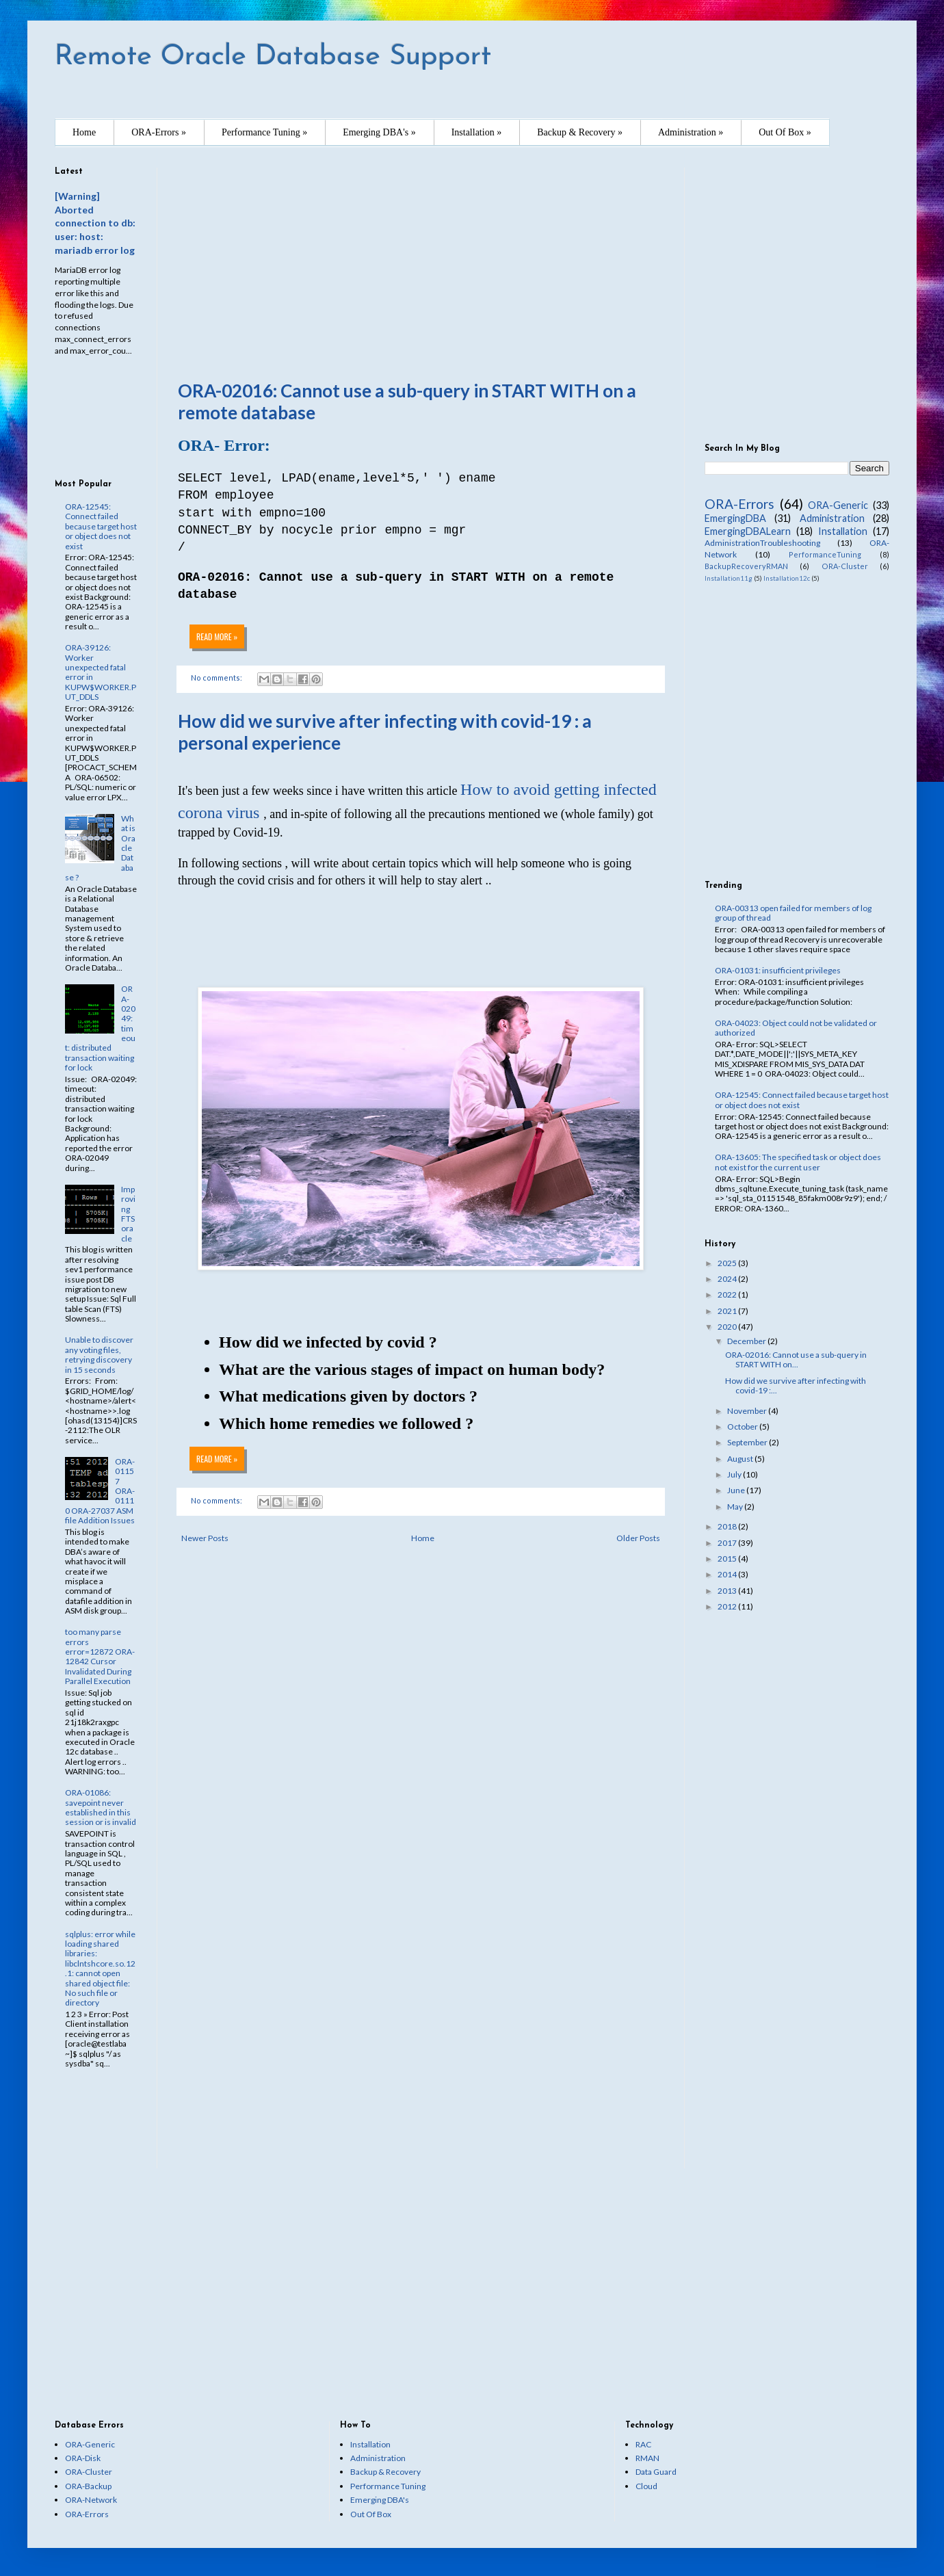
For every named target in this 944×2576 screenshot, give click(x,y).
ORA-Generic (838, 505)
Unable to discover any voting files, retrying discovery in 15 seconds (99, 1354)
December (747, 1341)
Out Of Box (370, 2514)
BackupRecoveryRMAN (746, 566)
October (743, 1426)
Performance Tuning (387, 2486)
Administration (832, 518)
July (735, 1474)
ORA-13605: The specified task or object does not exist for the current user (798, 1162)
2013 (728, 1591)
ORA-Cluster (845, 566)
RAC (643, 2444)
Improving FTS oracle (128, 1214)
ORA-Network (91, 2500)
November (747, 1411)
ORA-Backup (88, 2486)
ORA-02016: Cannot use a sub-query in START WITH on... (796, 1359)
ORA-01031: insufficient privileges (778, 970)
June (736, 1490)
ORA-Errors (739, 504)
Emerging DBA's (379, 2500)
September (748, 1442)
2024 (728, 1279)
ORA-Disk (83, 2458)
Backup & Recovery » (579, 132)
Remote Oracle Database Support (273, 57)
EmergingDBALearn (748, 531)
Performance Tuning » (264, 132)
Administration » (690, 132)
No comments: (217, 1500)
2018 (728, 1526)
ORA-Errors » (158, 132)
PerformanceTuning (825, 554)
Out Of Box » (785, 132)
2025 (728, 1263)
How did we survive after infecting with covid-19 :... (795, 1385)
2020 (728, 1327)
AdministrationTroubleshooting (762, 543)
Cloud (646, 2486)
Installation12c (786, 578)
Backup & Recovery (385, 2472)
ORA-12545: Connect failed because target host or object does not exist (101, 526)
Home (84, 132)
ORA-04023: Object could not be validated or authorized (796, 1028)
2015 (728, 1558)
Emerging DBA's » (379, 132)
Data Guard (656, 2472)
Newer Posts (204, 1538)
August (741, 1459)
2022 (728, 1294)
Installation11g (728, 578)
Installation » (476, 132)
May (735, 1506)
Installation (842, 531)
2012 (728, 1606)
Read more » (216, 1458)
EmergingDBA (735, 518)
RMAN (647, 2458)
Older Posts (638, 1538)
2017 (728, 1543)
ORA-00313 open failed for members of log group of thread (793, 913)
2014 (728, 1574)
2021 (728, 1311)
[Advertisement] (421, 263)
